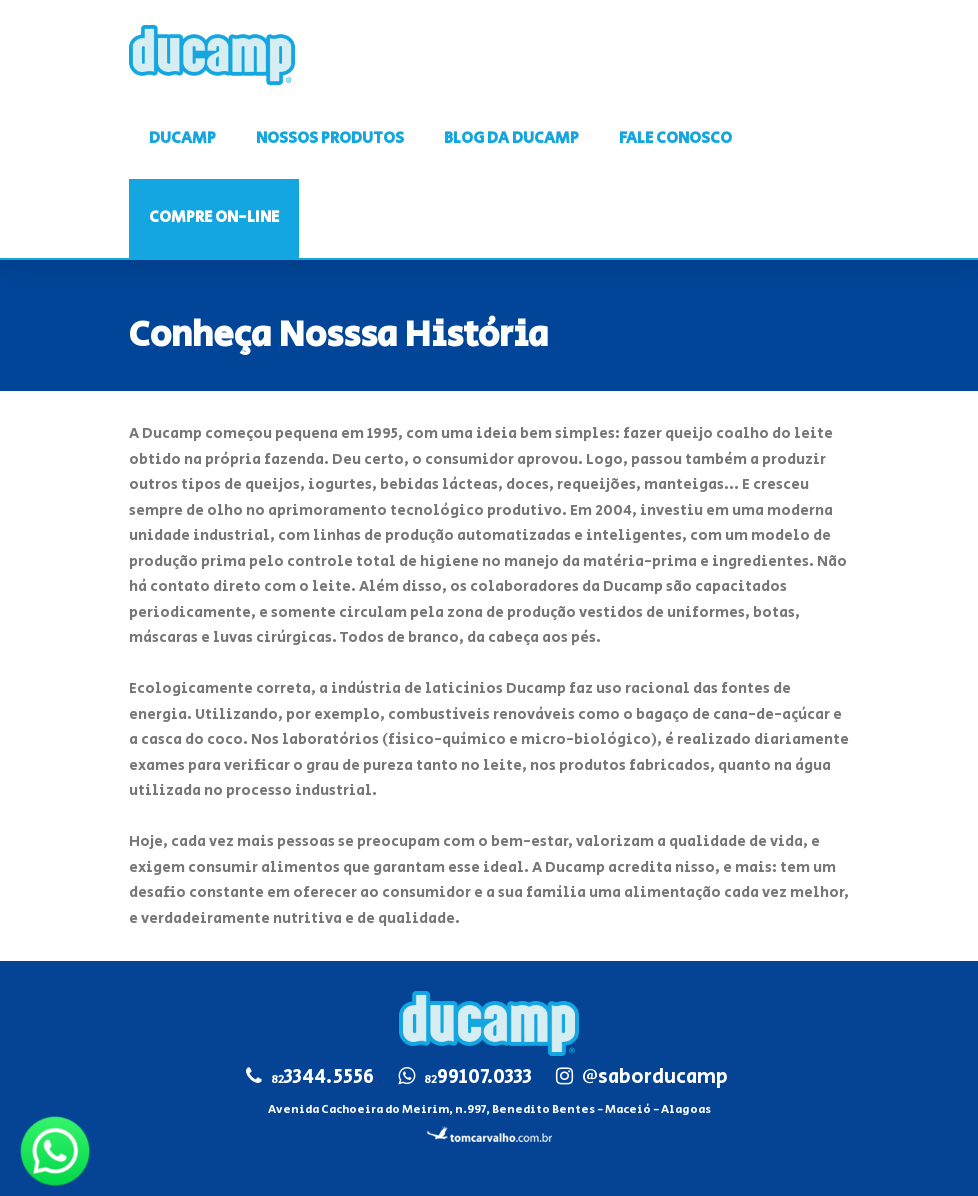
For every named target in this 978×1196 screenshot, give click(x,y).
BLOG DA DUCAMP (511, 138)
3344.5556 (322, 1077)
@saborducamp (655, 1077)
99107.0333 (478, 1077)
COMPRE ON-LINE (214, 217)
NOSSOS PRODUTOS (330, 138)
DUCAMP (182, 138)
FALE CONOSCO (675, 138)
